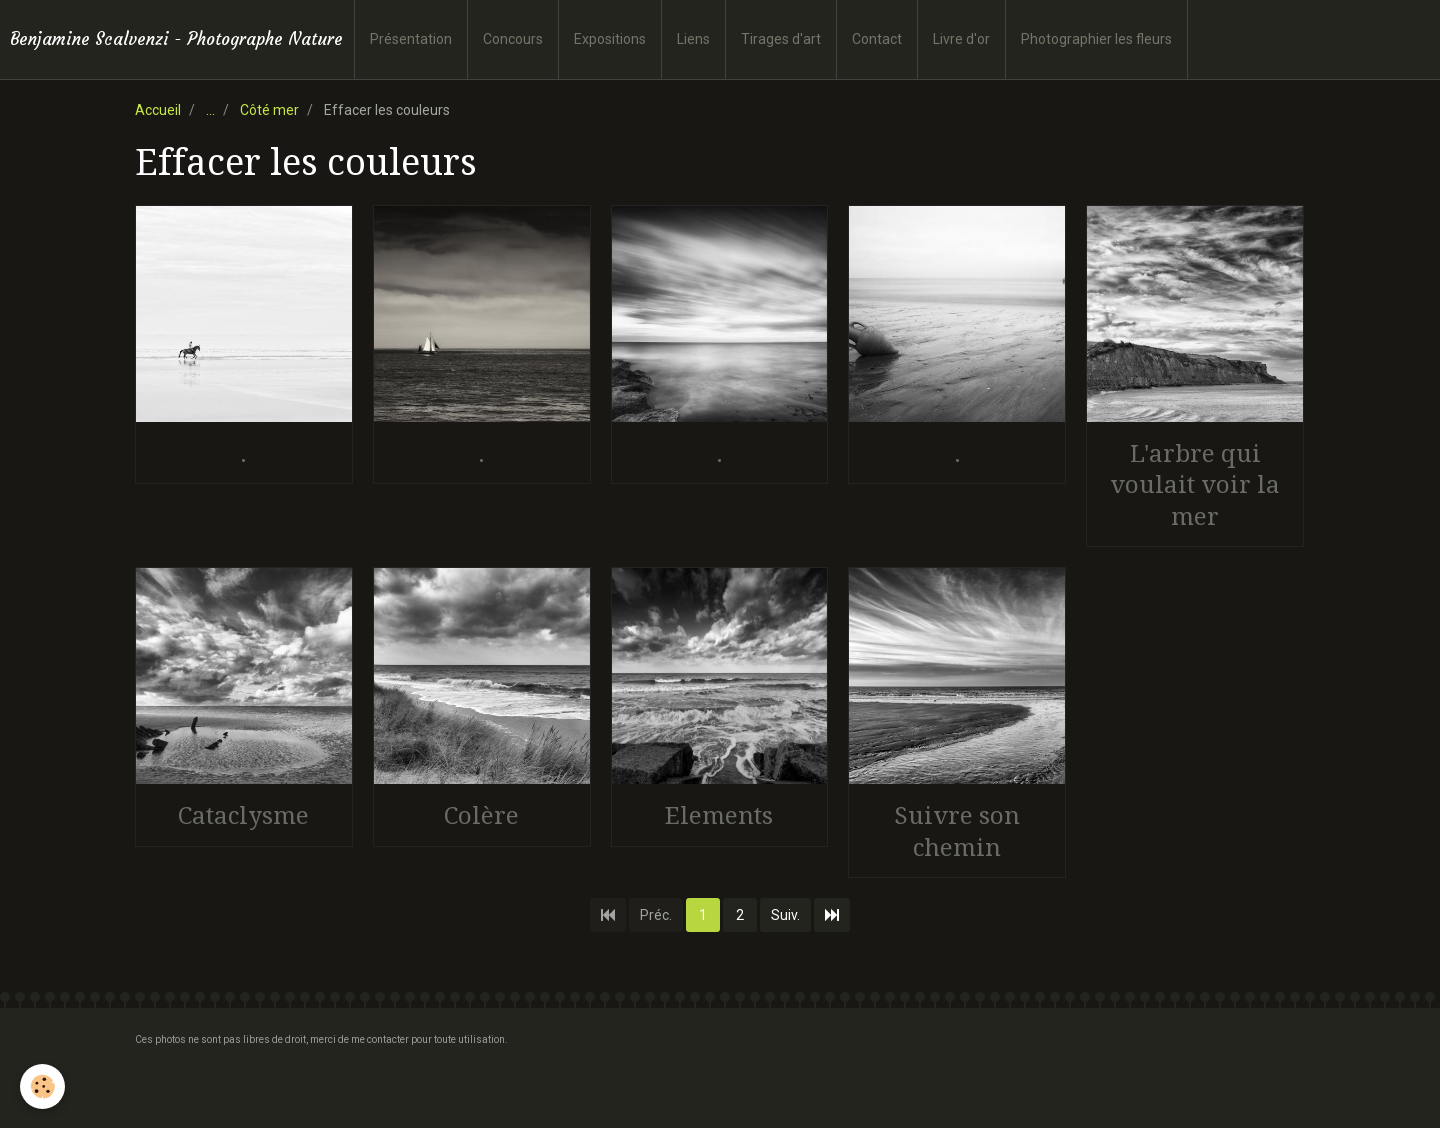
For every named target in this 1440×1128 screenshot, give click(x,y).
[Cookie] (42, 1086)
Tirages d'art (781, 39)
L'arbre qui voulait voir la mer (1195, 484)
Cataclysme (243, 816)
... (210, 110)
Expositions (610, 39)
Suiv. (785, 915)
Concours (513, 39)
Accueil (158, 110)
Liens (693, 39)
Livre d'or (961, 39)
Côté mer (269, 110)
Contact (877, 39)
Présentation (411, 39)
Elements (719, 816)
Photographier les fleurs (1096, 39)
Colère (481, 816)
